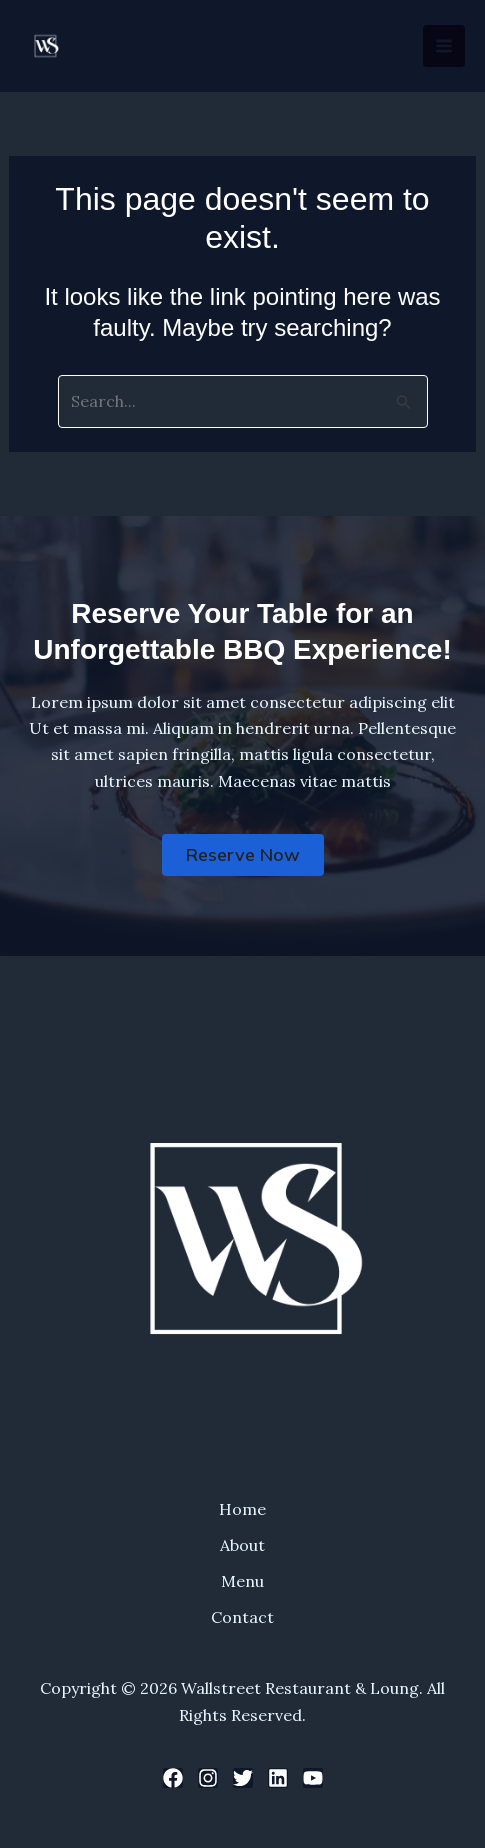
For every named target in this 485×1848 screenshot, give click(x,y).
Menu (242, 1581)
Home (242, 1509)
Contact (242, 1617)
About (242, 1545)
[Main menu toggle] (444, 46)
